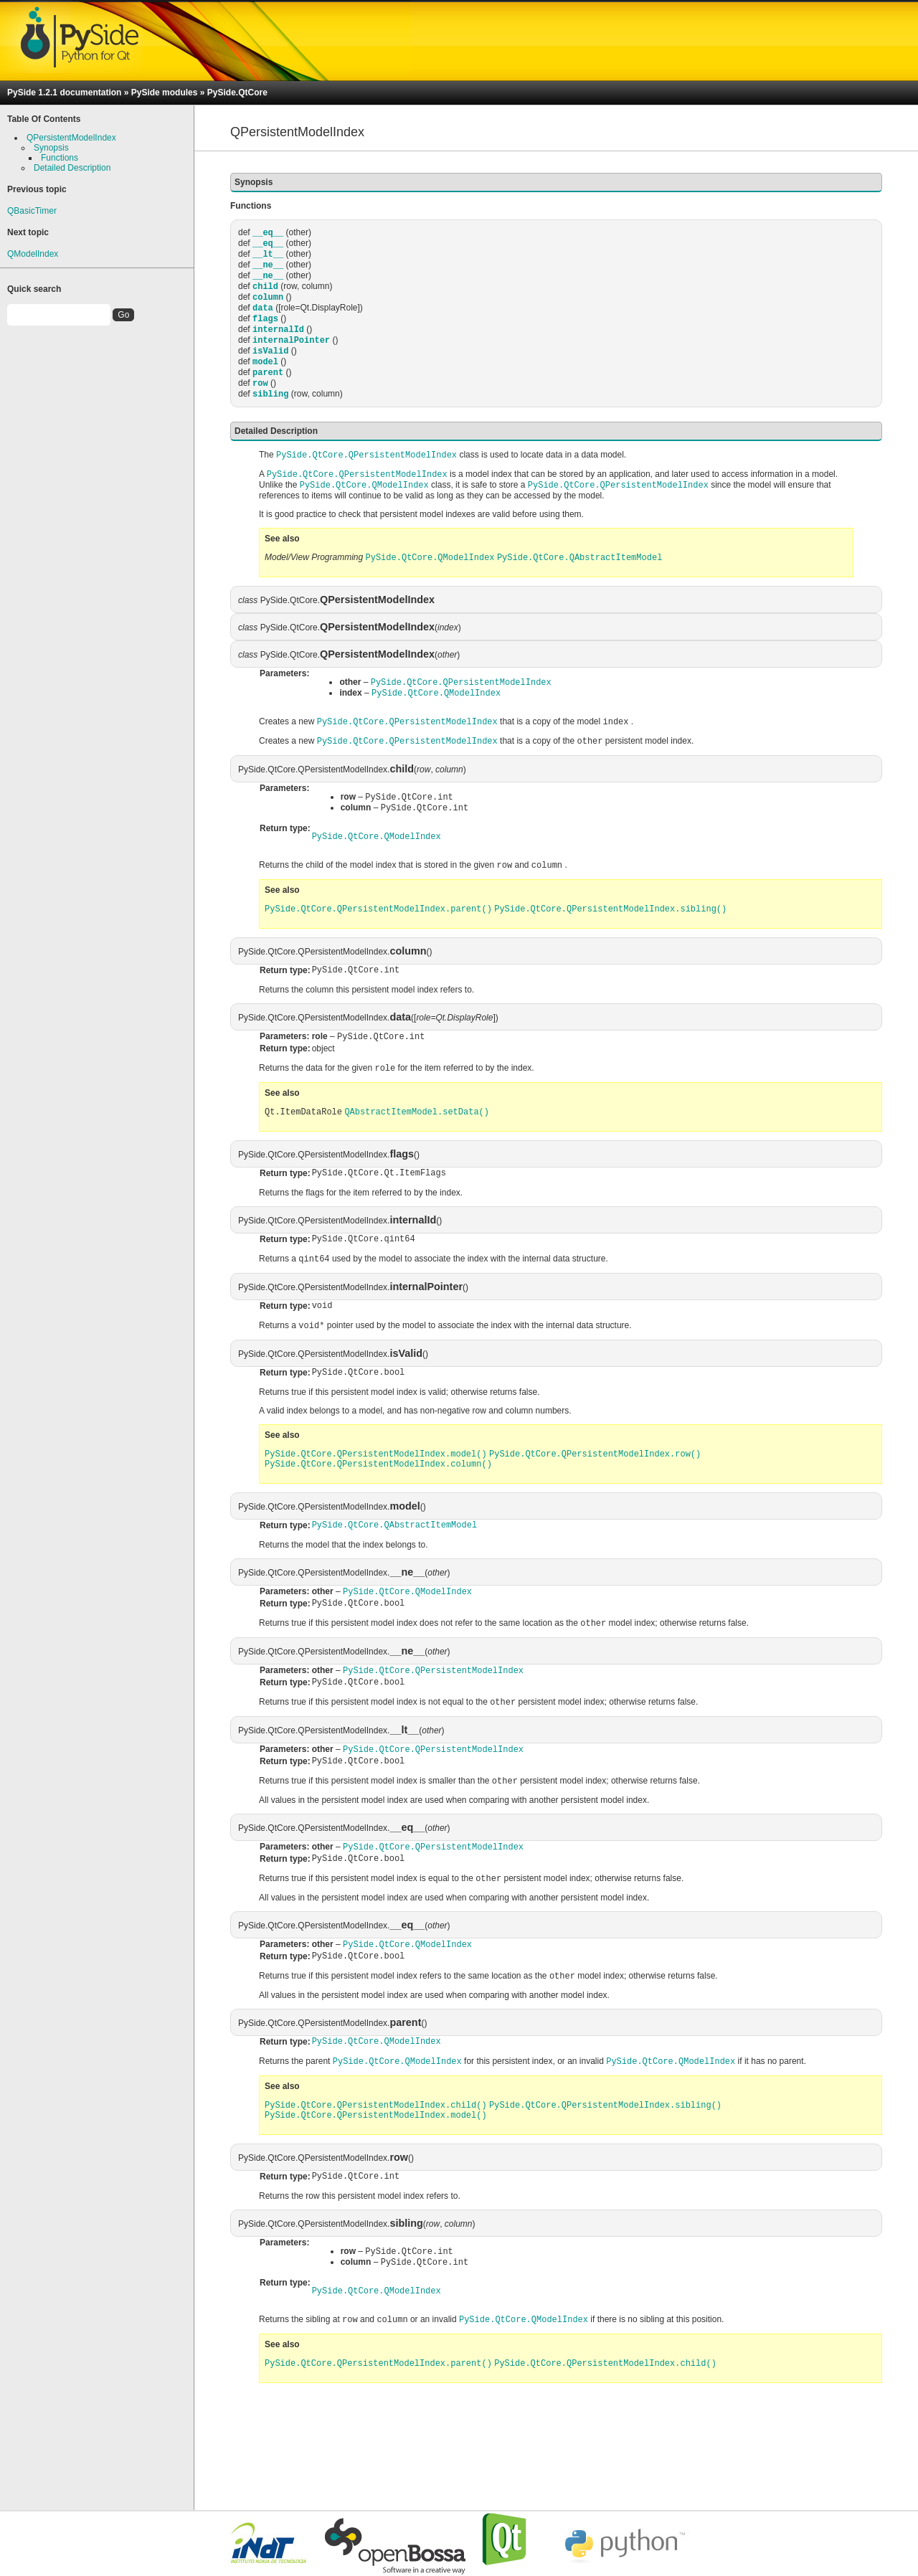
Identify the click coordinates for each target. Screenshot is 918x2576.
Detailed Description (72, 168)
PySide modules (164, 92)
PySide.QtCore (237, 92)
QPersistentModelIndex (71, 138)
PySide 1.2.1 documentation (64, 92)
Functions (59, 158)
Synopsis (51, 148)
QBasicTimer (32, 211)
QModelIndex (32, 254)
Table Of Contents (43, 119)
